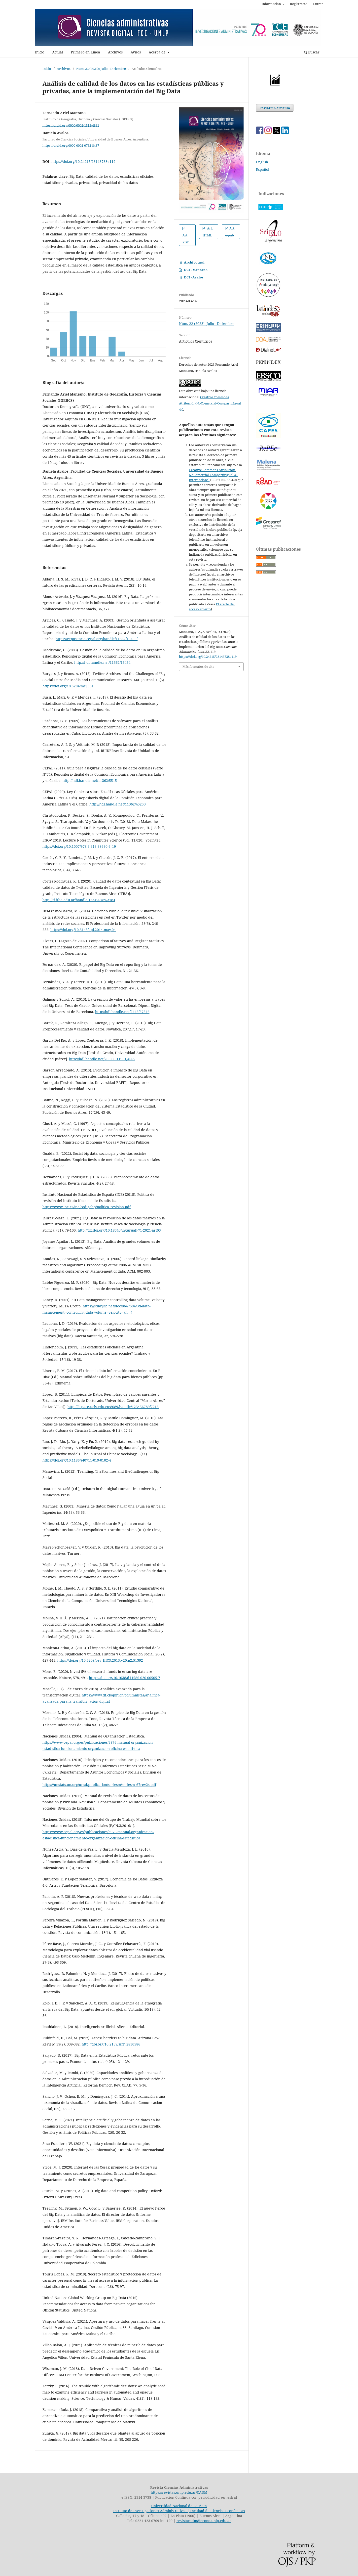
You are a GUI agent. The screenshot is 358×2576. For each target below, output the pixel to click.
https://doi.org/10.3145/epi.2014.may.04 (83, 929)
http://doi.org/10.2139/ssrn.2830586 (111, 2044)
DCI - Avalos (193, 277)
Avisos (136, 52)
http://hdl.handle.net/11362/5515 (90, 780)
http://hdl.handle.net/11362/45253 (117, 804)
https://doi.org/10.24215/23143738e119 (83, 161)
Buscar (312, 52)
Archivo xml (194, 262)
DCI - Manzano (196, 269)
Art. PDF (185, 238)
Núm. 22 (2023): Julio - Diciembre (101, 68)
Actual (57, 52)
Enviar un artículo (274, 108)
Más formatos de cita (198, 666)
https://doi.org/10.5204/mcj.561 (68, 686)
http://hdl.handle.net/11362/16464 (102, 662)
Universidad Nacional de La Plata (179, 2505)
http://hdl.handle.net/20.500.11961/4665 (102, 1059)
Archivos (115, 52)
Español (262, 169)
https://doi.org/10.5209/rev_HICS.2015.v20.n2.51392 (100, 1660)
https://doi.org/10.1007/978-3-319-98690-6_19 (79, 846)
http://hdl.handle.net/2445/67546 (122, 1011)
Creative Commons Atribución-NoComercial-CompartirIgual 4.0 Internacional (213, 475)
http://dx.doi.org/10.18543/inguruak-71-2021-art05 (119, 1230)
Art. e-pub (230, 231)
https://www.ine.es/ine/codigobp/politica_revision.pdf (86, 1206)
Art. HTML (208, 231)
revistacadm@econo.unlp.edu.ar (204, 2520)
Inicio (39, 52)
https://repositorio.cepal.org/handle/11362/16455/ (97, 638)
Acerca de (158, 52)
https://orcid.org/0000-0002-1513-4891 (70, 125)
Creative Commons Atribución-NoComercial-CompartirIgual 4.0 (210, 403)
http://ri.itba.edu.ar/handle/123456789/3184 (78, 899)
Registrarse (298, 3)
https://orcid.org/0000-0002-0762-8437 (70, 145)
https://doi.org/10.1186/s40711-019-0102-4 (76, 1460)
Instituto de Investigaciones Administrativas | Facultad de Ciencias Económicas (179, 2510)
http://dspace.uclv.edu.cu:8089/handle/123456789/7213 (113, 1406)
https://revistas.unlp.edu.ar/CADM (179, 2492)
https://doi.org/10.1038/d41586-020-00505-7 (124, 1677)
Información (272, 3)
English (262, 162)
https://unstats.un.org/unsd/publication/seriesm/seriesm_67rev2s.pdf (99, 1784)
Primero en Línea (85, 52)
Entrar (318, 3)
